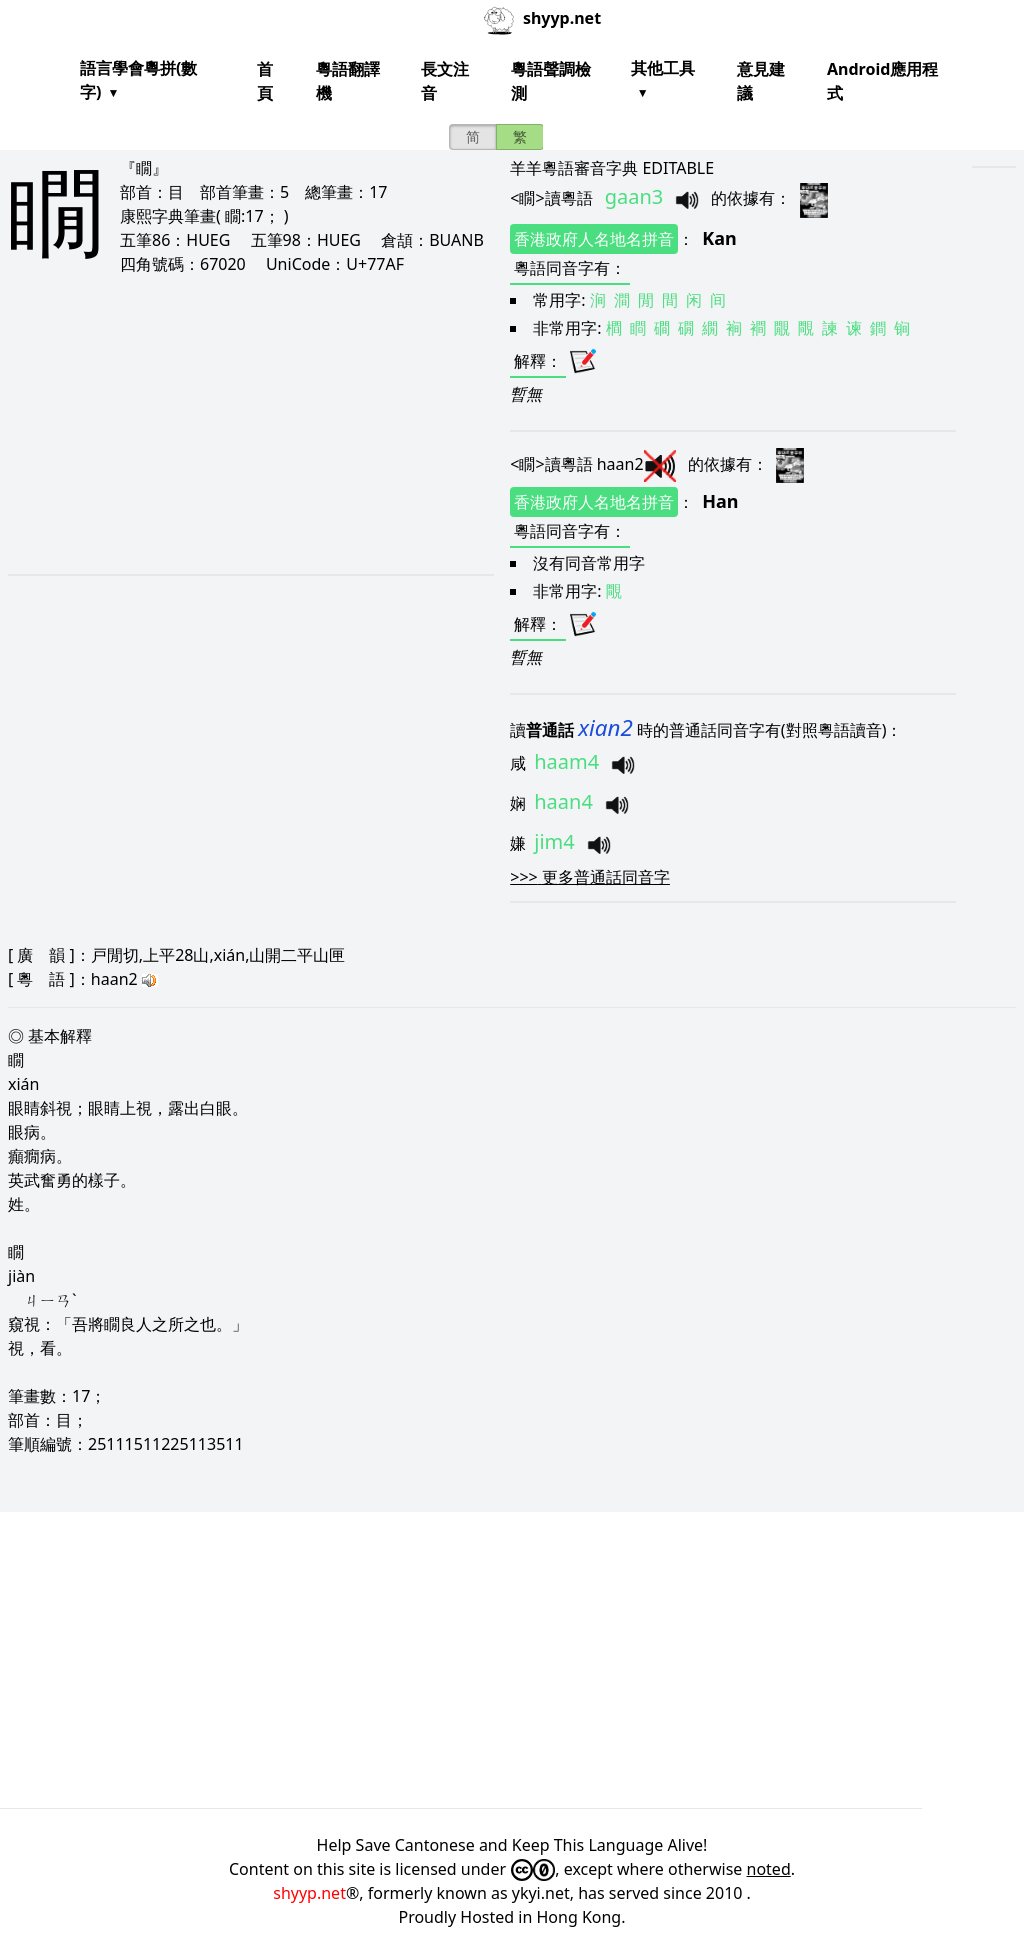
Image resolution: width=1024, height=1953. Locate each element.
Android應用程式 (882, 81)
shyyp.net (309, 1893)
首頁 (265, 81)
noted (769, 1869)
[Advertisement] (230, 424)
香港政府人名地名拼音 (594, 239)
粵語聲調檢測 (551, 81)
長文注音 (445, 81)
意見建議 (761, 81)
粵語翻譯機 (348, 81)
